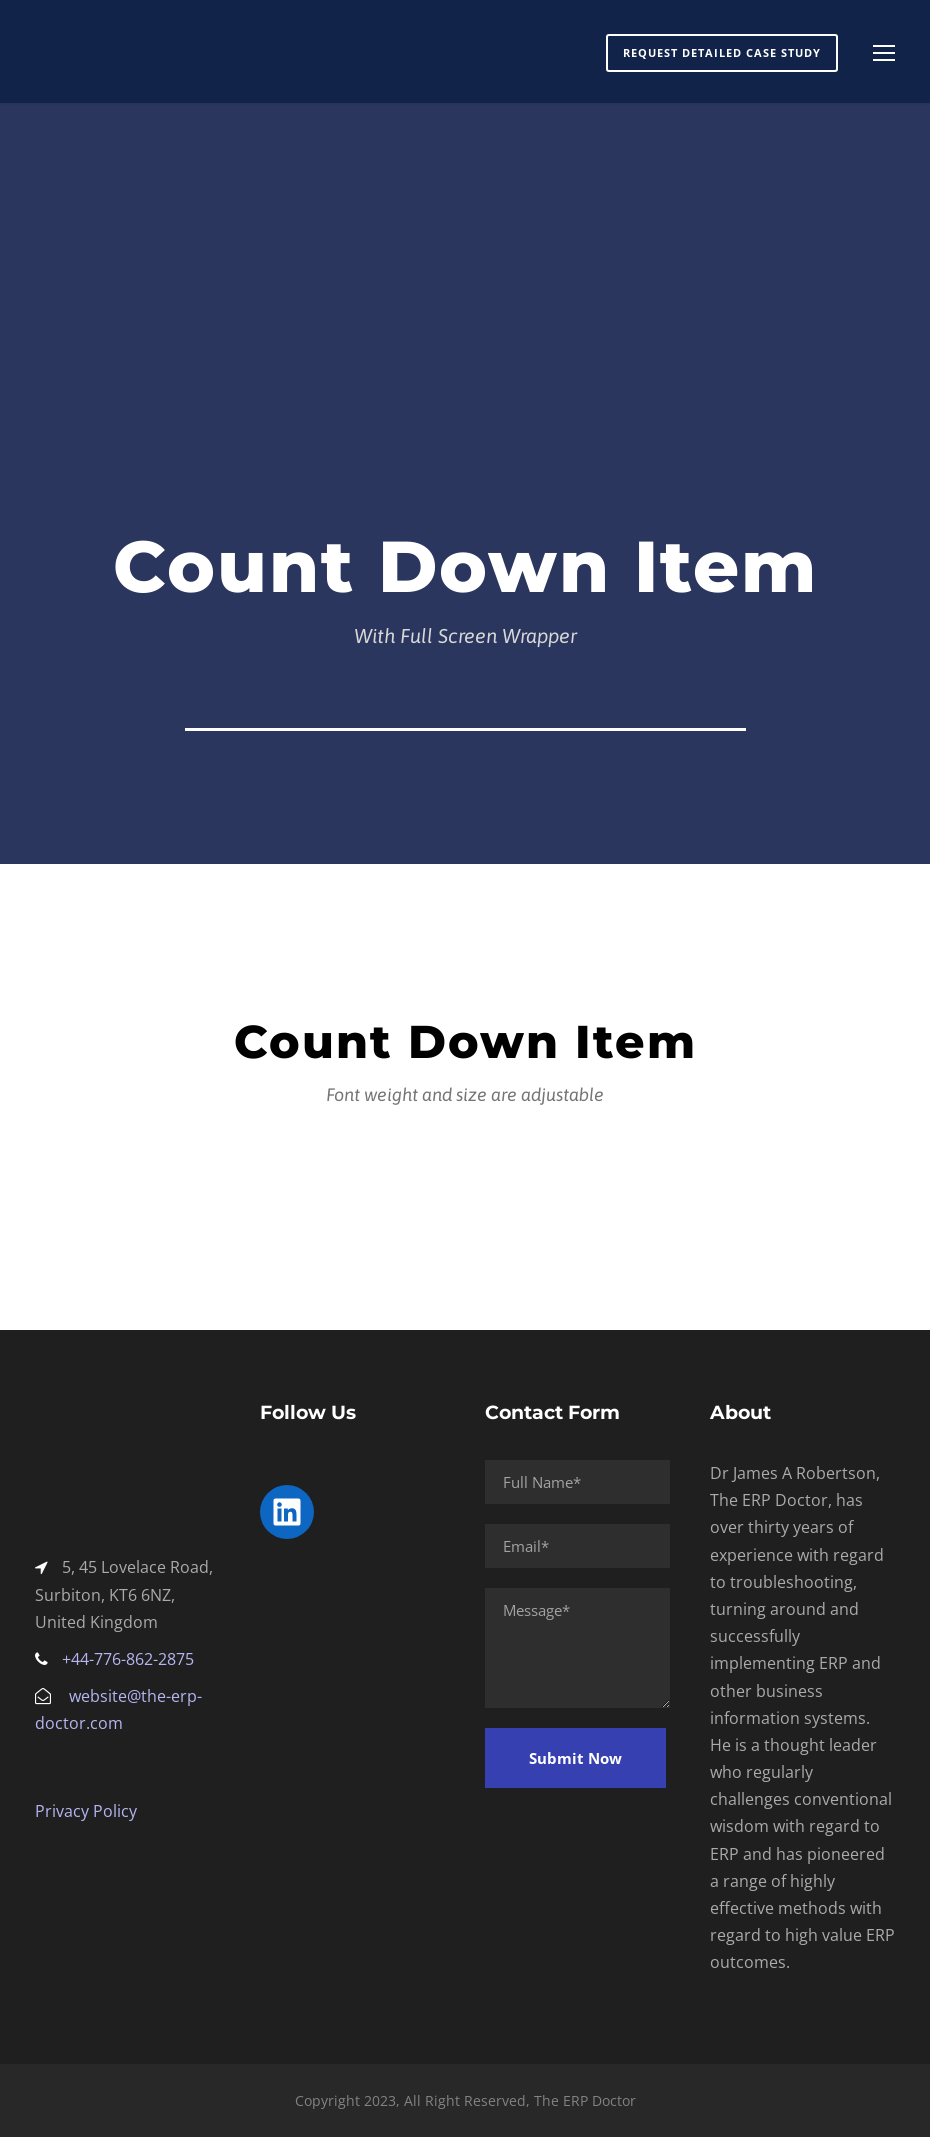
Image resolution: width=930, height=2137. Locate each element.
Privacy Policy (86, 1811)
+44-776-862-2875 (128, 1659)
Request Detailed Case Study (722, 52)
